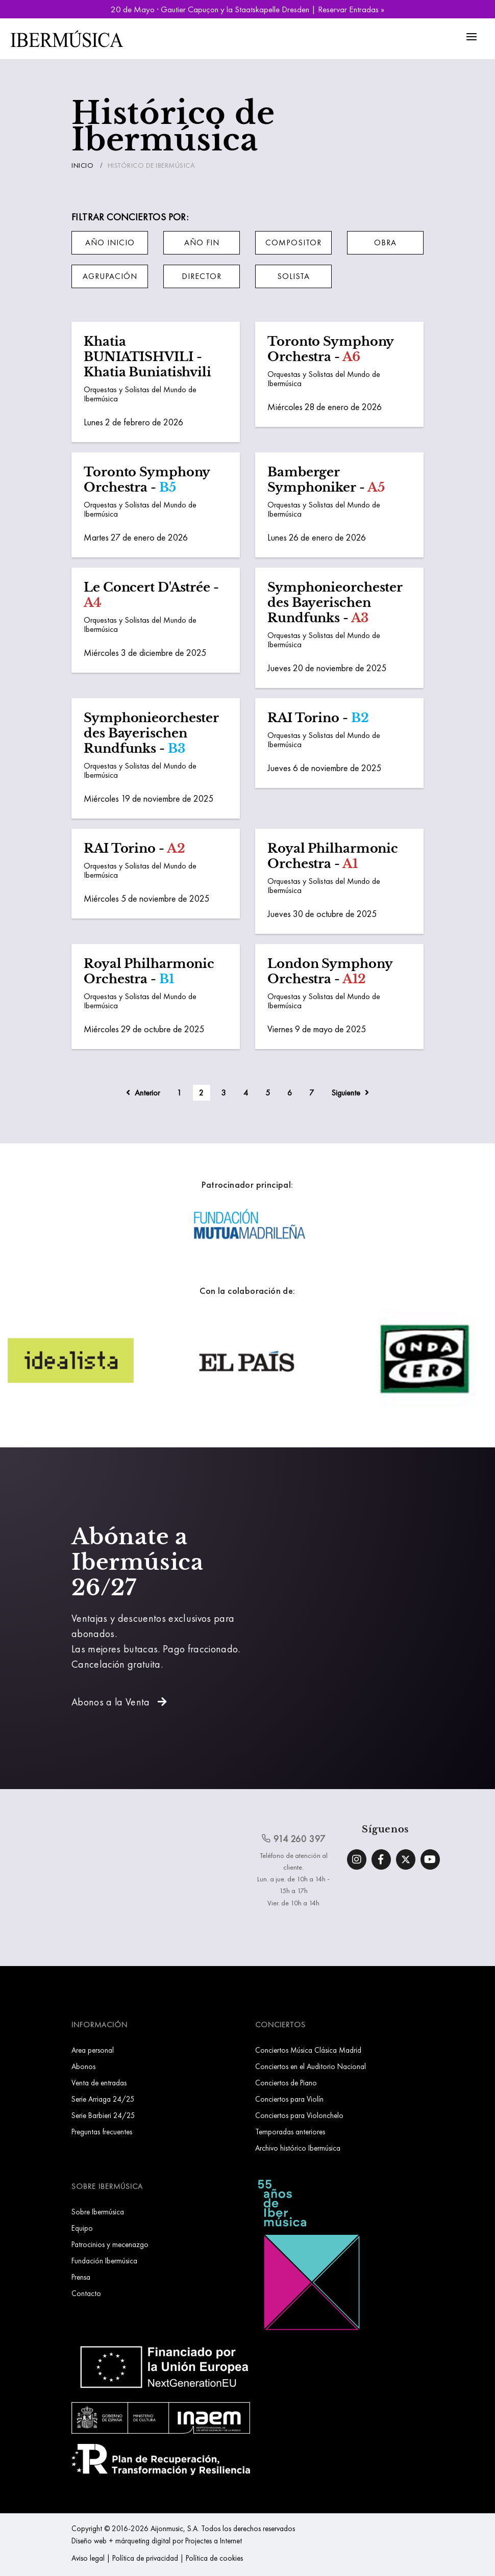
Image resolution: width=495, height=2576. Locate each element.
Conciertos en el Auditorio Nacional (310, 2066)
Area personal (92, 2050)
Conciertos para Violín (289, 2099)
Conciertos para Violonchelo (299, 2115)
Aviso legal (88, 2558)
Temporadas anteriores (290, 2131)
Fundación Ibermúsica (104, 2260)
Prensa (80, 2277)
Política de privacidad (145, 2558)
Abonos (83, 2066)
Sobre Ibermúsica (97, 2211)
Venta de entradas (99, 2082)
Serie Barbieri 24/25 (103, 2115)
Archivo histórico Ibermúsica (297, 2148)
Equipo (82, 2228)
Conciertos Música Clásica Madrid (308, 2050)
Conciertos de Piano (286, 2082)
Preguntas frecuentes (101, 2131)
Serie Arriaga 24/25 (103, 2099)
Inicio (82, 165)
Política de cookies (214, 2558)
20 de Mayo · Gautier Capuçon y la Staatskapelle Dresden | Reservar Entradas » (247, 9)
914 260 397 (293, 1838)
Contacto (86, 2293)
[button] (109, 242)
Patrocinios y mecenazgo (109, 2244)
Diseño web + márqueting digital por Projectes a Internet (156, 2540)
